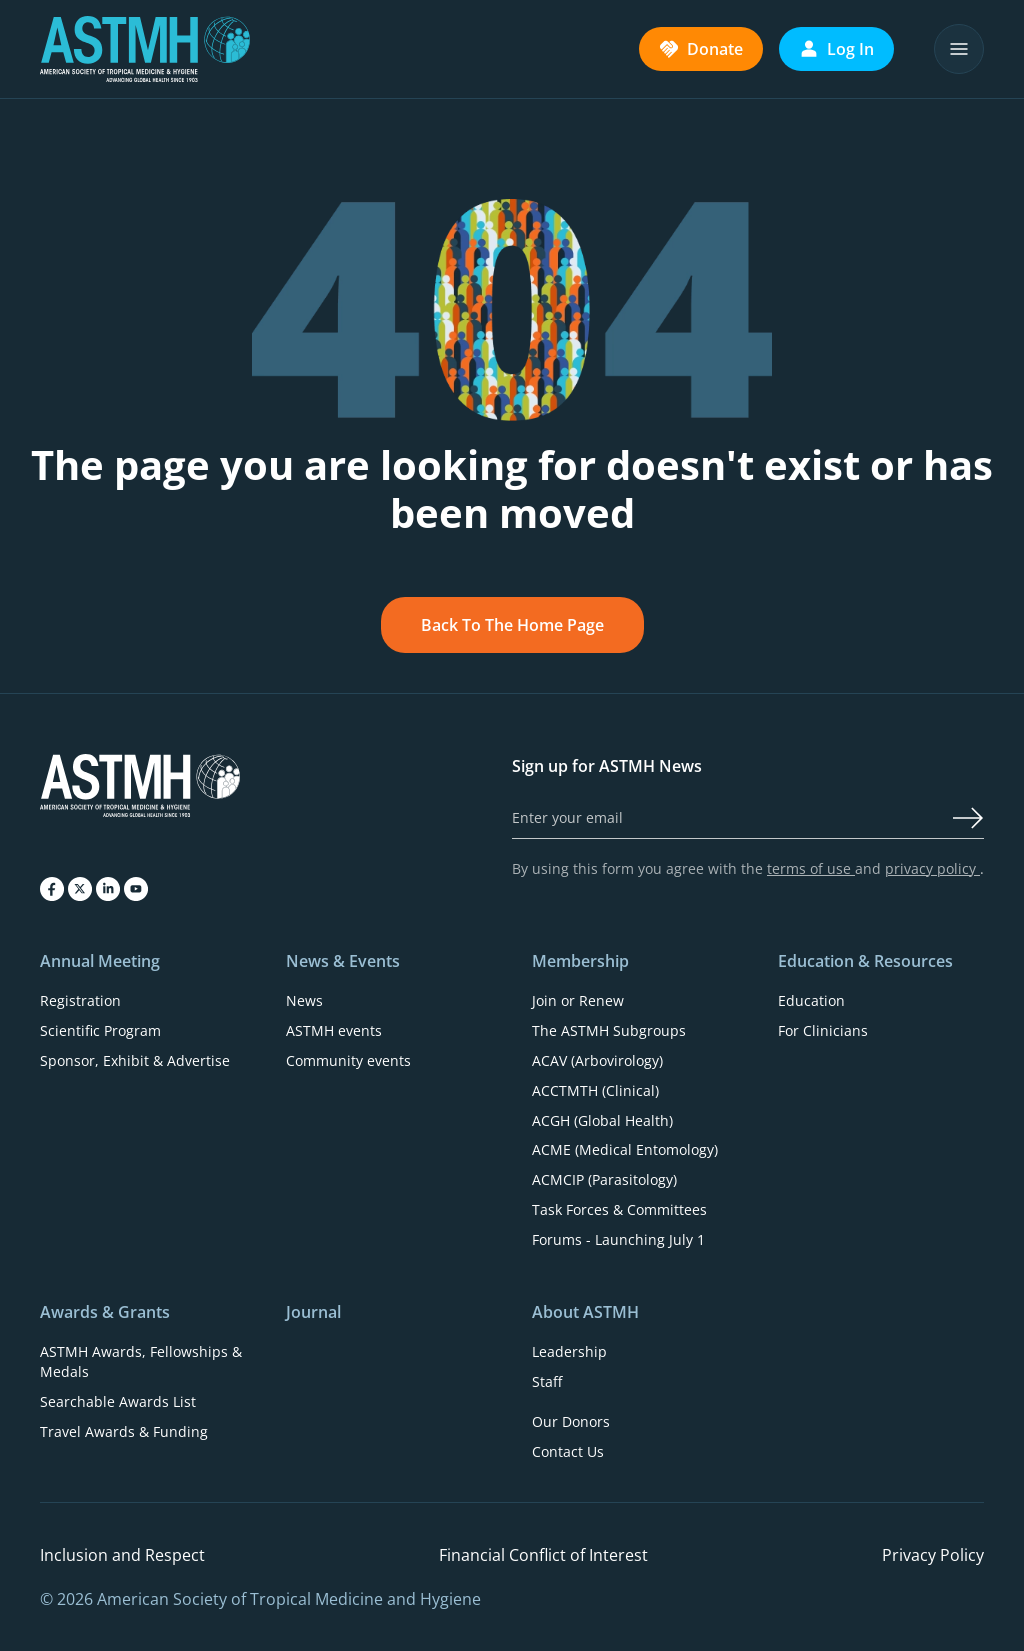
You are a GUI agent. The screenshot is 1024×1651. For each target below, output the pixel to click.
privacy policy (932, 868)
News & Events (343, 961)
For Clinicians (823, 1030)
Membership (580, 961)
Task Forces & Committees (619, 1209)
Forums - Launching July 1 (618, 1239)
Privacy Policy (933, 1555)
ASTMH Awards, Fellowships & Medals (141, 1361)
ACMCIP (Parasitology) (604, 1179)
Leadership (569, 1351)
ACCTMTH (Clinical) (595, 1090)
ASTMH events (334, 1030)
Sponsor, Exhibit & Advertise (135, 1060)
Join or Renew (578, 1000)
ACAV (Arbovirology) (597, 1060)
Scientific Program (100, 1030)
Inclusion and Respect (122, 1555)
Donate (701, 49)
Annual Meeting (100, 961)
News (304, 1000)
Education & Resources (865, 961)
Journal (313, 1312)
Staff (547, 1381)
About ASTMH (585, 1312)
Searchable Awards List (118, 1401)
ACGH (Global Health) (602, 1120)
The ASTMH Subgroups (609, 1030)
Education (811, 1000)
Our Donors (571, 1421)
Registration (80, 1000)
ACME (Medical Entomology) (625, 1149)
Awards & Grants (105, 1312)
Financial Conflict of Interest (543, 1555)
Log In (836, 49)
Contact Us (568, 1451)
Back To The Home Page (512, 625)
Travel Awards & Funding (124, 1431)
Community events (348, 1060)
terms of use (811, 868)
